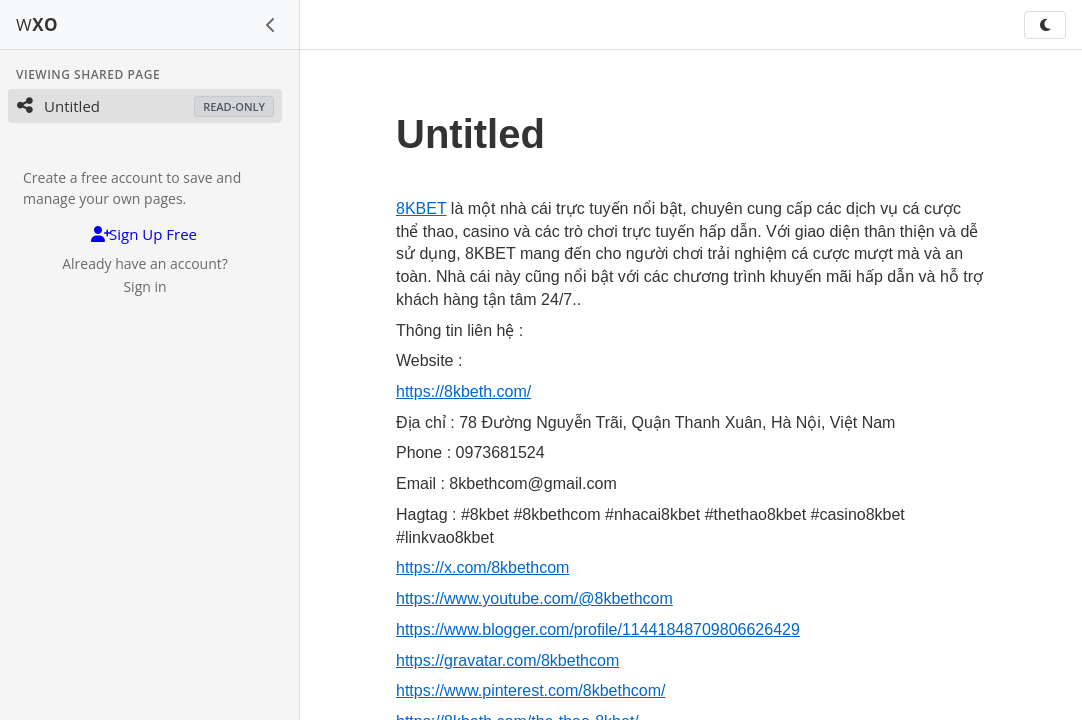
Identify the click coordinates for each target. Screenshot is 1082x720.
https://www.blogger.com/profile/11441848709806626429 (598, 629)
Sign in (144, 286)
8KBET (421, 208)
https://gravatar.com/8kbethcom (507, 660)
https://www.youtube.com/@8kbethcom (534, 598)
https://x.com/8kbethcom (482, 567)
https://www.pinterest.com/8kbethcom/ (530, 690)
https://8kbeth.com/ (463, 391)
